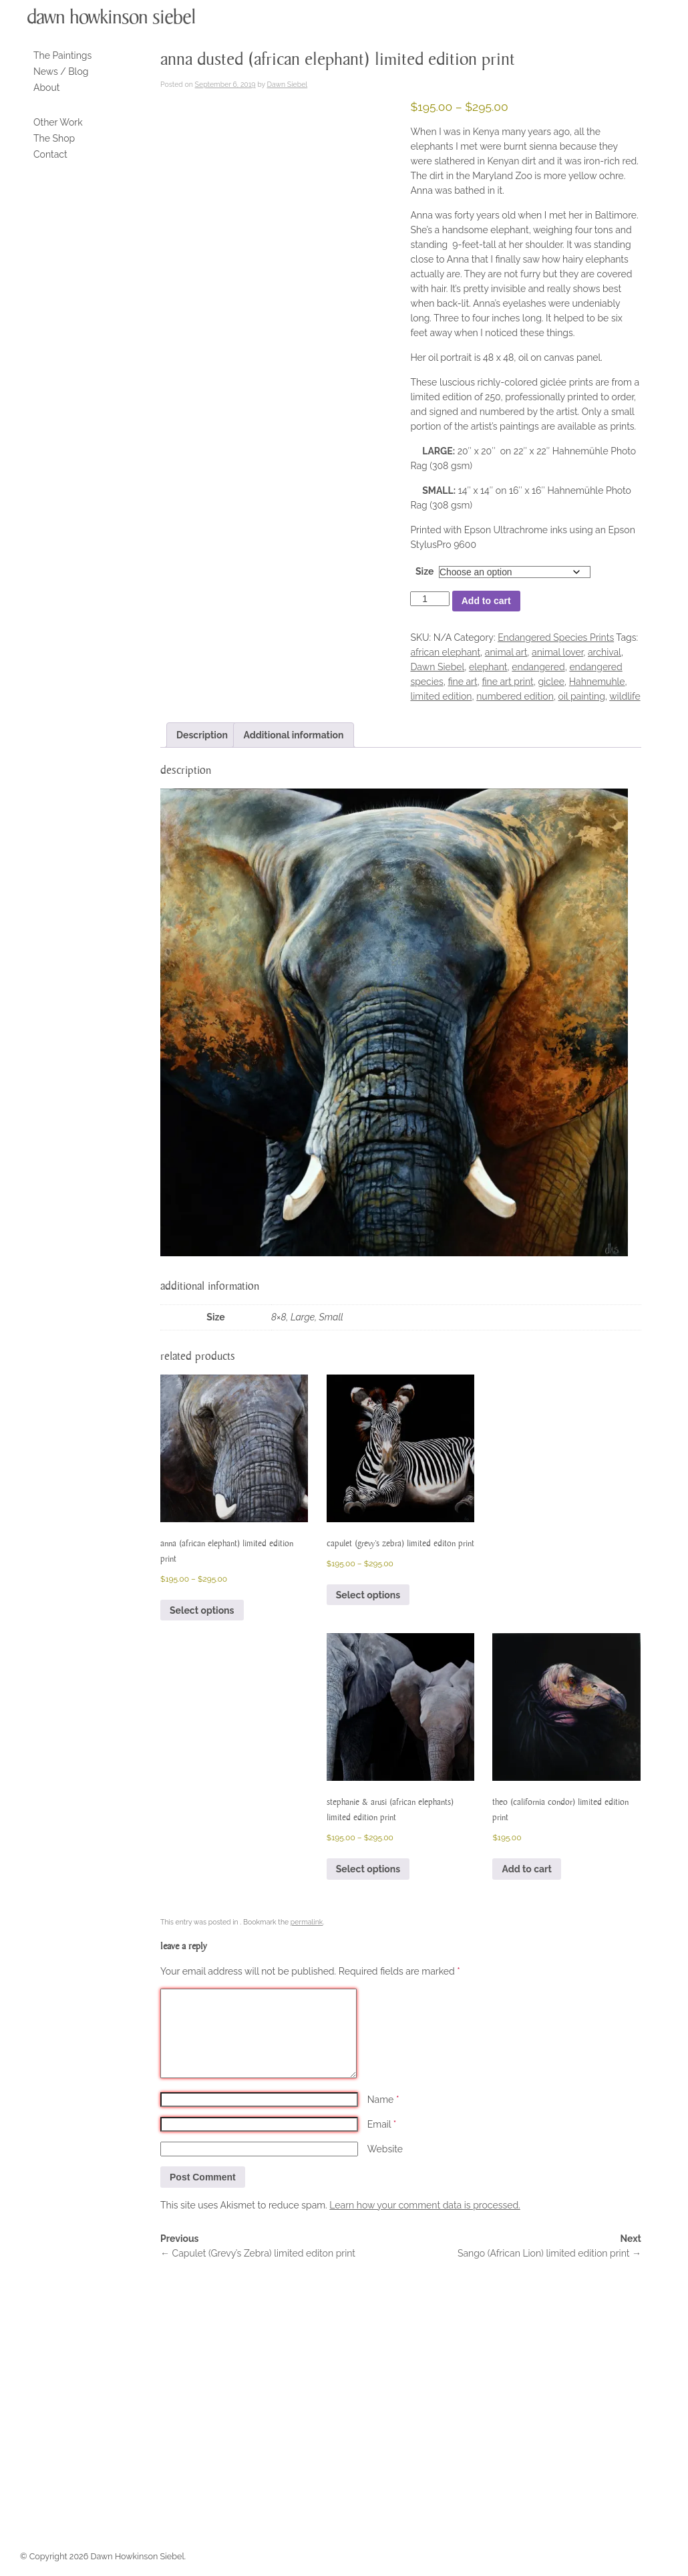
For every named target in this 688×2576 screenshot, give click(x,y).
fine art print (507, 681)
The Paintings (62, 55)
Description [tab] (202, 735)
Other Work (58, 122)
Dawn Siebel (287, 84)
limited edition (441, 696)
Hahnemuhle (597, 681)
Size (424, 571)
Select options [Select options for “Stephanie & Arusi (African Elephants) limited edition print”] (368, 1869)
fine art (462, 681)
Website (385, 2149)
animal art (506, 652)
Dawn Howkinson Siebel (111, 17)
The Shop (54, 138)
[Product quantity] (429, 598)
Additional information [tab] (293, 735)
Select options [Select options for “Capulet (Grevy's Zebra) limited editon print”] (368, 1595)
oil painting (581, 696)
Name (383, 2099)
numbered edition (515, 696)
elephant (488, 667)
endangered (538, 667)
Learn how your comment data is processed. (424, 2205)
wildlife (624, 696)
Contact (50, 154)
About (46, 87)
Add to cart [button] (526, 1869)
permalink (307, 1922)
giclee (551, 681)
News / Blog (60, 71)
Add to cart (486, 600)
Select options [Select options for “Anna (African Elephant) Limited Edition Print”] (202, 1610)
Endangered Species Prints (556, 637)
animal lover (557, 652)
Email (381, 2124)
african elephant (445, 652)
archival (604, 652)
